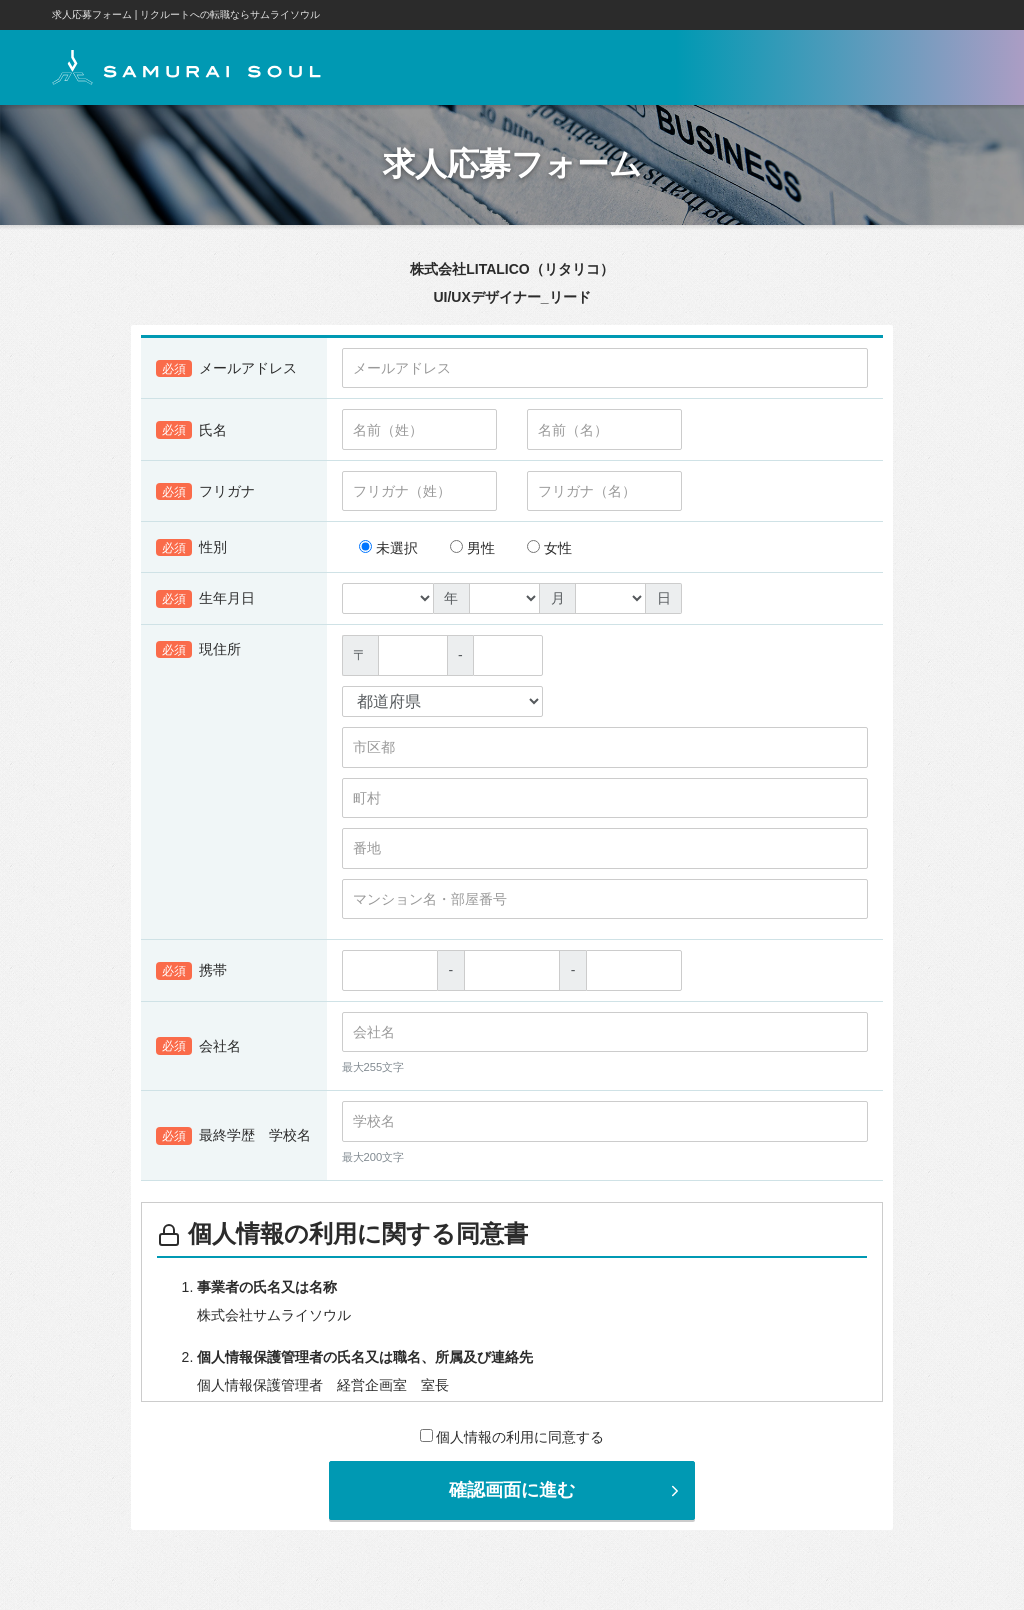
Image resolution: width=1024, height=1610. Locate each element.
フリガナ (205, 492)
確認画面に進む (566, 1490)
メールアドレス (226, 369)
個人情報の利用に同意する (512, 1437)
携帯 (191, 971)
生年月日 (205, 599)
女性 (549, 548)
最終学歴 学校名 (233, 1136)
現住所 (198, 650)
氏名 (191, 430)
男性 (472, 548)
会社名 (198, 1047)
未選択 (388, 548)
